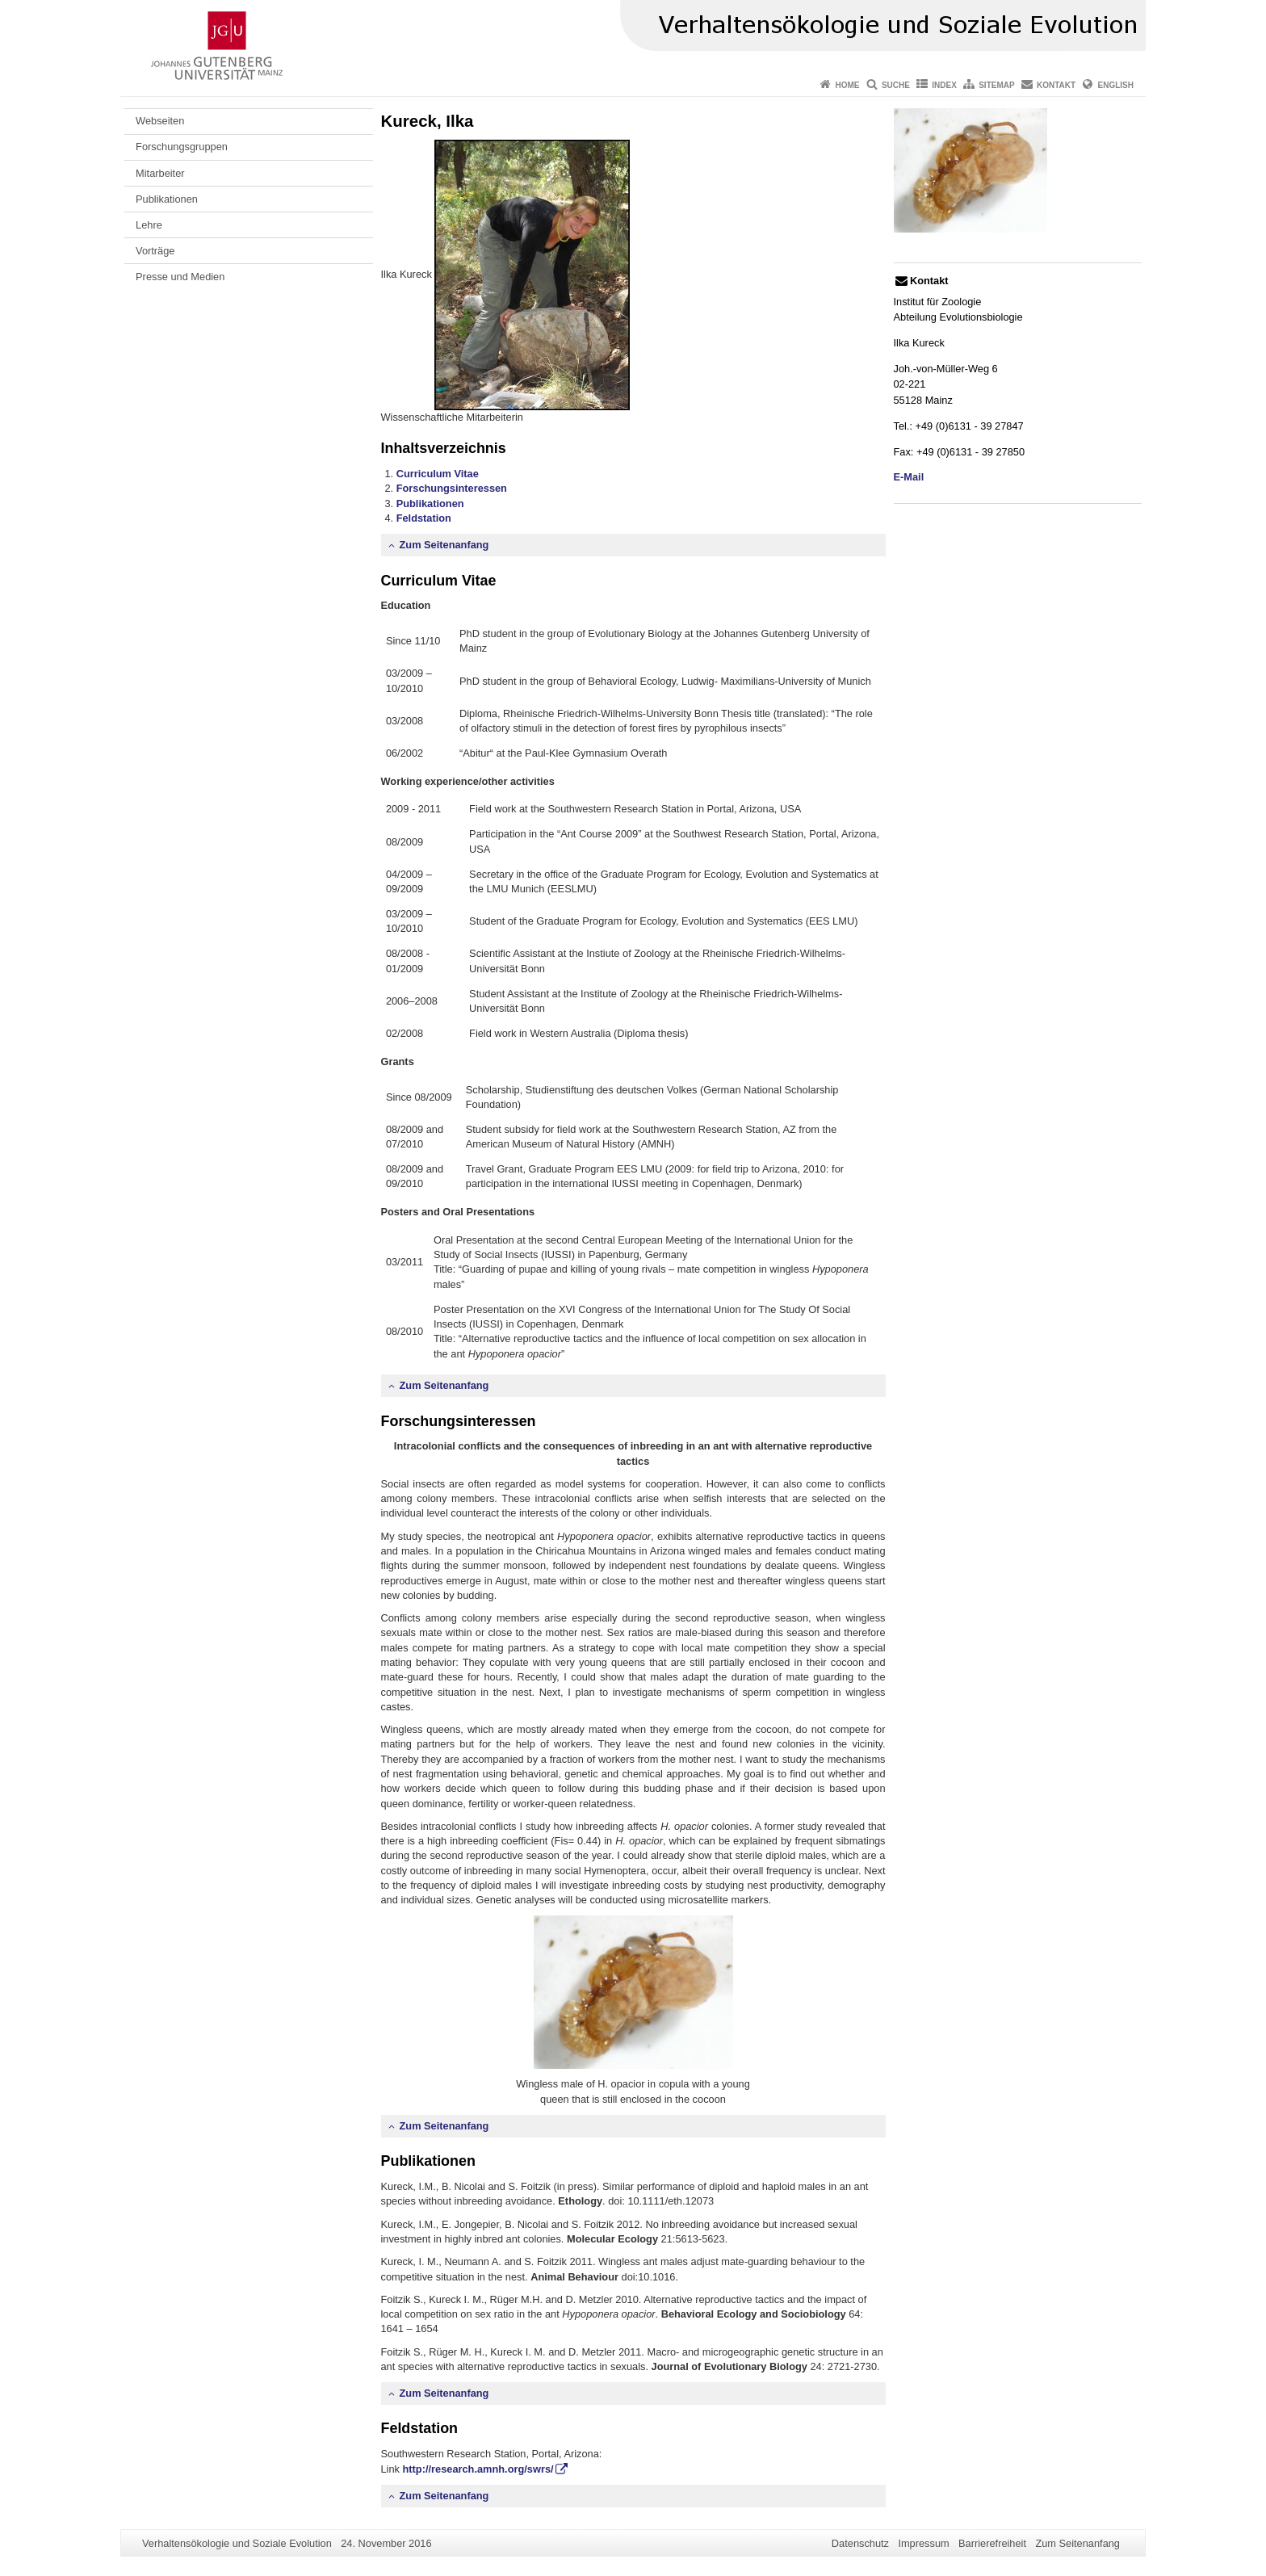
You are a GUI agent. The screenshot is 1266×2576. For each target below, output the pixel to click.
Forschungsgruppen (182, 147)
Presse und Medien (180, 277)
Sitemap (996, 85)
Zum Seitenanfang (444, 545)
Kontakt (1056, 85)
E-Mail (909, 477)
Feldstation (423, 518)
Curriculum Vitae (437, 474)
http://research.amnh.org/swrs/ (478, 2469)
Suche (896, 85)
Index (944, 85)
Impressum (923, 2543)
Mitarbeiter (160, 173)
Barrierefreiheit (992, 2543)
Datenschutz (860, 2543)
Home (848, 85)
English (1116, 85)
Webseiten (160, 121)
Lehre (149, 225)
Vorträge (155, 251)
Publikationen (167, 199)
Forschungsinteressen (451, 488)
